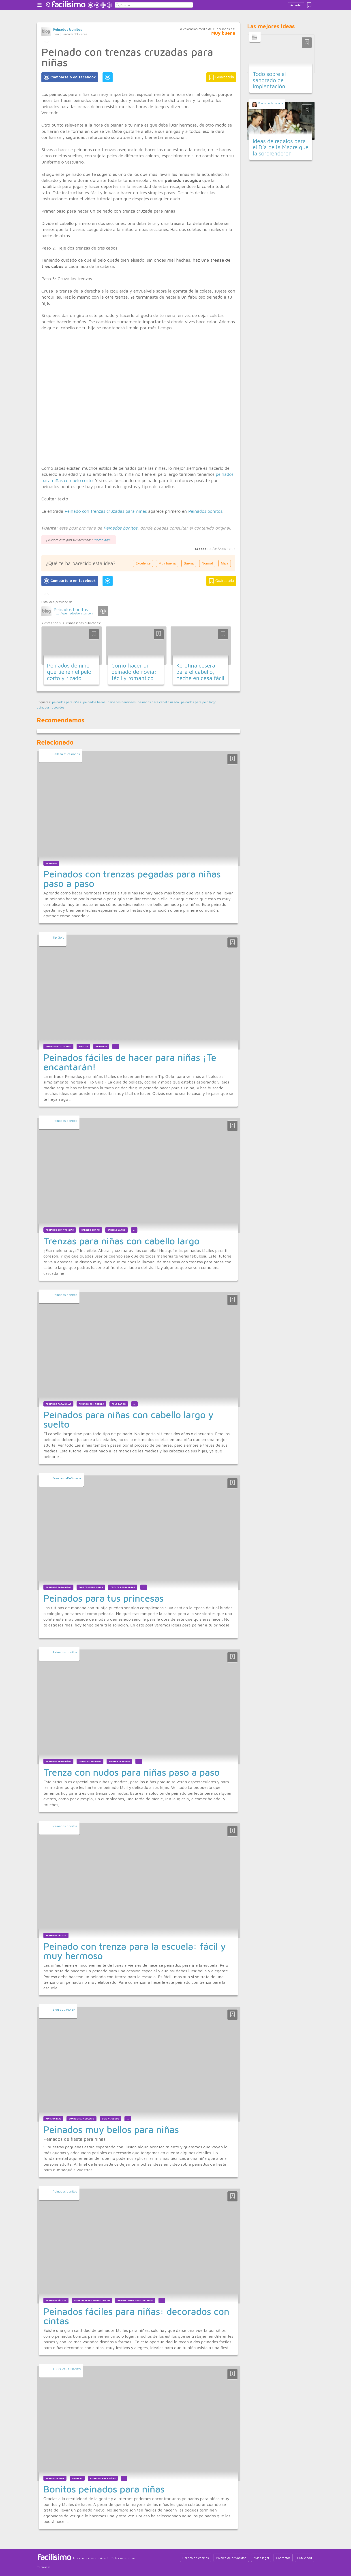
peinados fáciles (56, 1935)
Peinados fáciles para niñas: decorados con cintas (136, 2316)
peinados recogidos (50, 707)
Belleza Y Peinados (66, 754)
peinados (51, 863)
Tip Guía (58, 937)
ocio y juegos (110, 2118)
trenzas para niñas (122, 1587)
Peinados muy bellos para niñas (111, 2129)
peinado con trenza (91, 1404)
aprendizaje (53, 2118)
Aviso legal (261, 2558)
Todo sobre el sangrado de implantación (269, 80)
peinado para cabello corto (92, 2300)
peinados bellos (94, 702)
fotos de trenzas (90, 1761)
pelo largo (119, 1404)
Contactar (283, 2558)
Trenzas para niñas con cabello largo (121, 1240)
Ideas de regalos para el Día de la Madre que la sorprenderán (280, 147)
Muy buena (167, 563)
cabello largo (116, 1230)
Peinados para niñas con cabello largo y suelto (128, 1419)
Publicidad (304, 2558)
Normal (207, 563)
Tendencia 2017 (55, 2478)
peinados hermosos (122, 702)
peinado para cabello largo (135, 2300)
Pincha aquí (102, 540)
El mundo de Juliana (270, 103)
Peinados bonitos (67, 29)
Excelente (143, 563)
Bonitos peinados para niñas (104, 2488)
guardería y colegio (58, 1046)
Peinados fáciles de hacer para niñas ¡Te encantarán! (129, 1062)
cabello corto (90, 1230)
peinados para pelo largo (198, 702)
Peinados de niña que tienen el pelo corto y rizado (69, 671)
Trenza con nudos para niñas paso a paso (131, 1772)
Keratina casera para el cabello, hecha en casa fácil (200, 671)
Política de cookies (195, 2558)
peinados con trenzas (60, 1230)
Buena (189, 563)
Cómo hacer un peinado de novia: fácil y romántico (133, 671)
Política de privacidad (231, 2558)
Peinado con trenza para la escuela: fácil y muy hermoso (134, 1951)
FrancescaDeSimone (67, 1478)
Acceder (296, 5)
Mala (224, 563)
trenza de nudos (119, 1761)
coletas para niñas (91, 1587)
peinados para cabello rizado (158, 702)
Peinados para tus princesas (103, 1598)
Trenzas (77, 2478)
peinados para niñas (66, 702)
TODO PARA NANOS (67, 2369)
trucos (83, 1046)
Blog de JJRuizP (64, 2009)
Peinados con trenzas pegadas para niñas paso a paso (132, 878)
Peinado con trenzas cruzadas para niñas (106, 511)
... (116, 1046)
